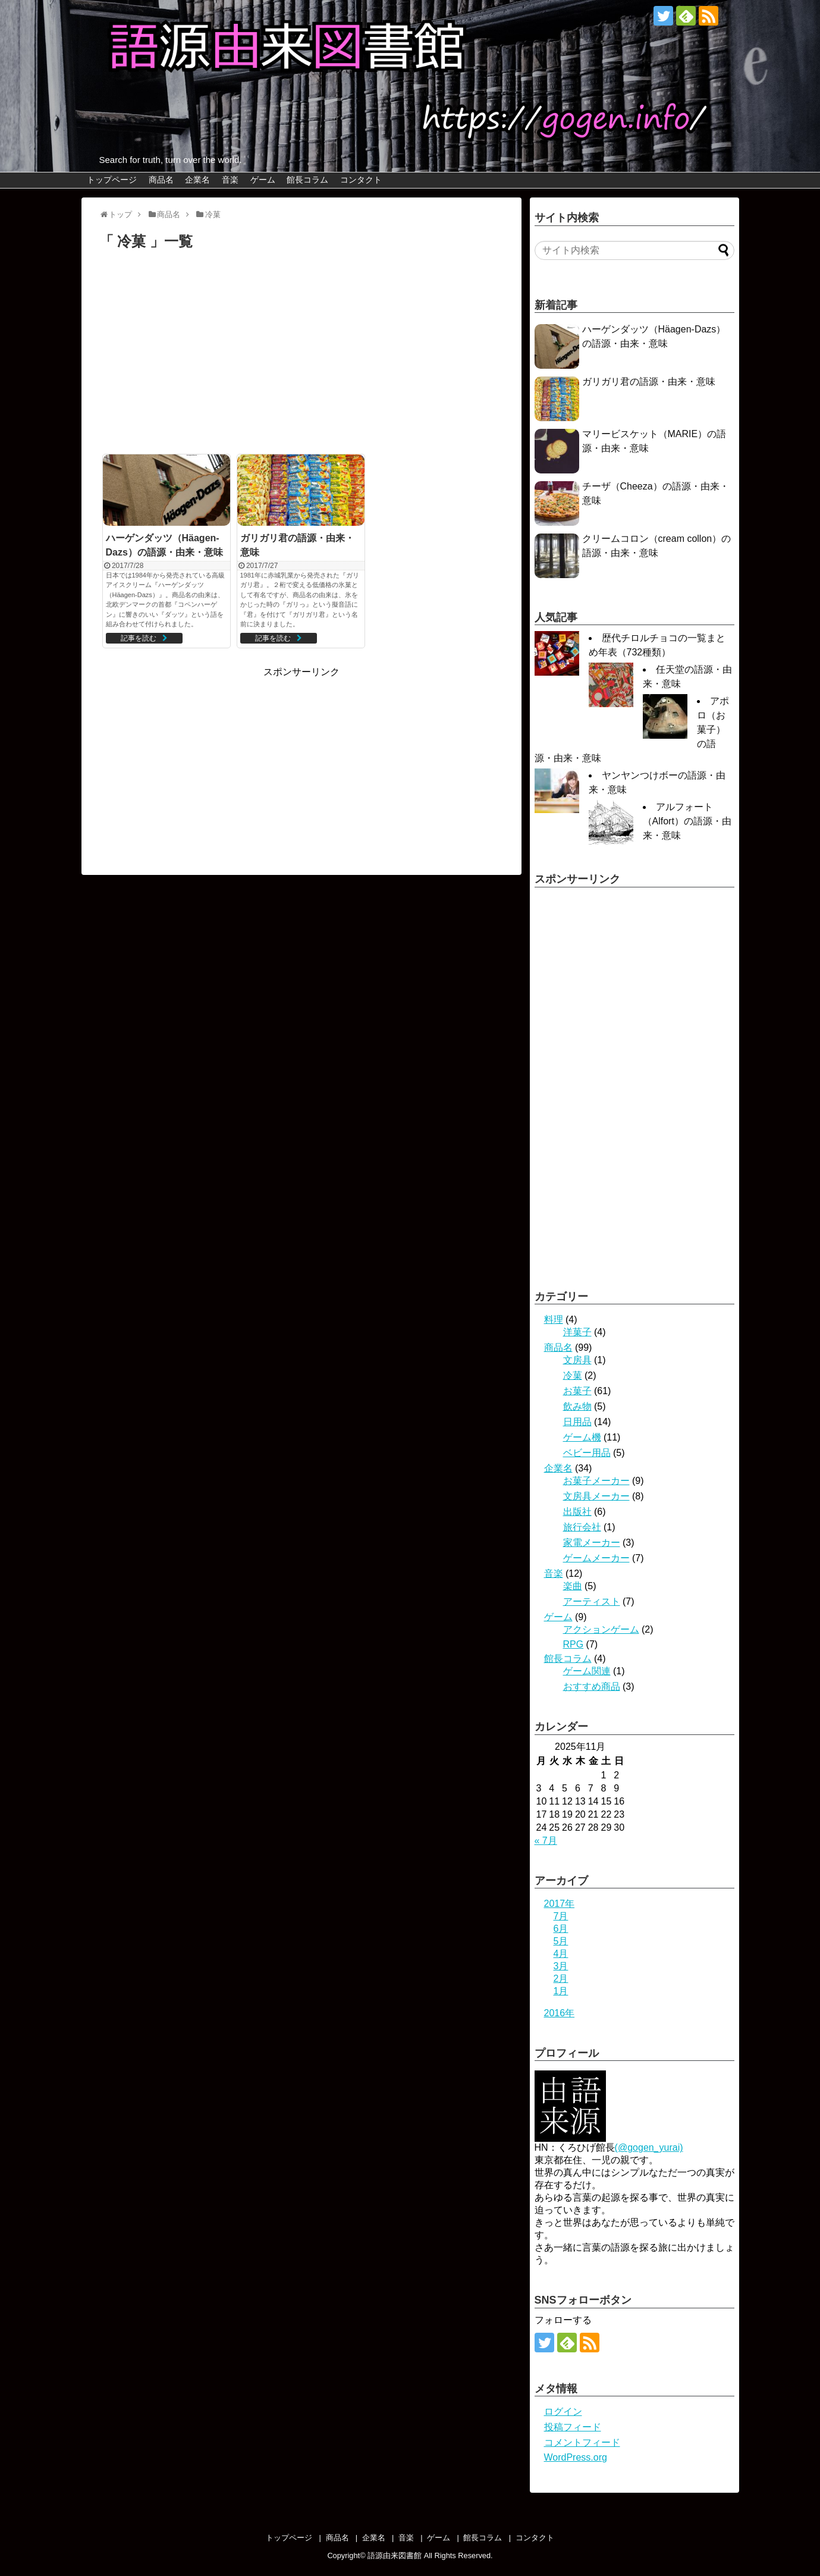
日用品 (577, 1422)
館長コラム (307, 179)
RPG (573, 1644)
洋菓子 (577, 1332)
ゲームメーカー (596, 1558)
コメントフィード (582, 2442)
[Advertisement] (301, 355)
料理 (553, 1319)
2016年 (559, 2013)
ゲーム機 (582, 1437)
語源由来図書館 (394, 2555)
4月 (561, 1954)
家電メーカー (591, 1543)
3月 (561, 1966)
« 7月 (546, 1840)
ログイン (563, 2411)
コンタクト (361, 179)
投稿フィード (572, 2427)
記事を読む (138, 638)
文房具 (577, 1360)
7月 (561, 1916)
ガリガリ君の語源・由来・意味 (648, 381)
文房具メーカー (596, 1496)
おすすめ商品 (591, 1686)
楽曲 (572, 1586)
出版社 (577, 1512)
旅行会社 (582, 1527)
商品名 (161, 179)
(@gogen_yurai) (649, 2147)
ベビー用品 (587, 1453)
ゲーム (262, 179)
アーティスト (591, 1601)
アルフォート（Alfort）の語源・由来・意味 (687, 821)
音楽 (230, 179)
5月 (561, 1941)
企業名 (197, 179)
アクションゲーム (601, 1629)
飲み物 (577, 1406)
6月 (561, 1929)
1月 (561, 1991)
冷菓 (572, 1375)
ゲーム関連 (587, 1671)
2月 (561, 1978)
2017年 (559, 1904)
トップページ (112, 179)
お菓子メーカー (596, 1481)
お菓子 (577, 1391)
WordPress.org (575, 2457)
